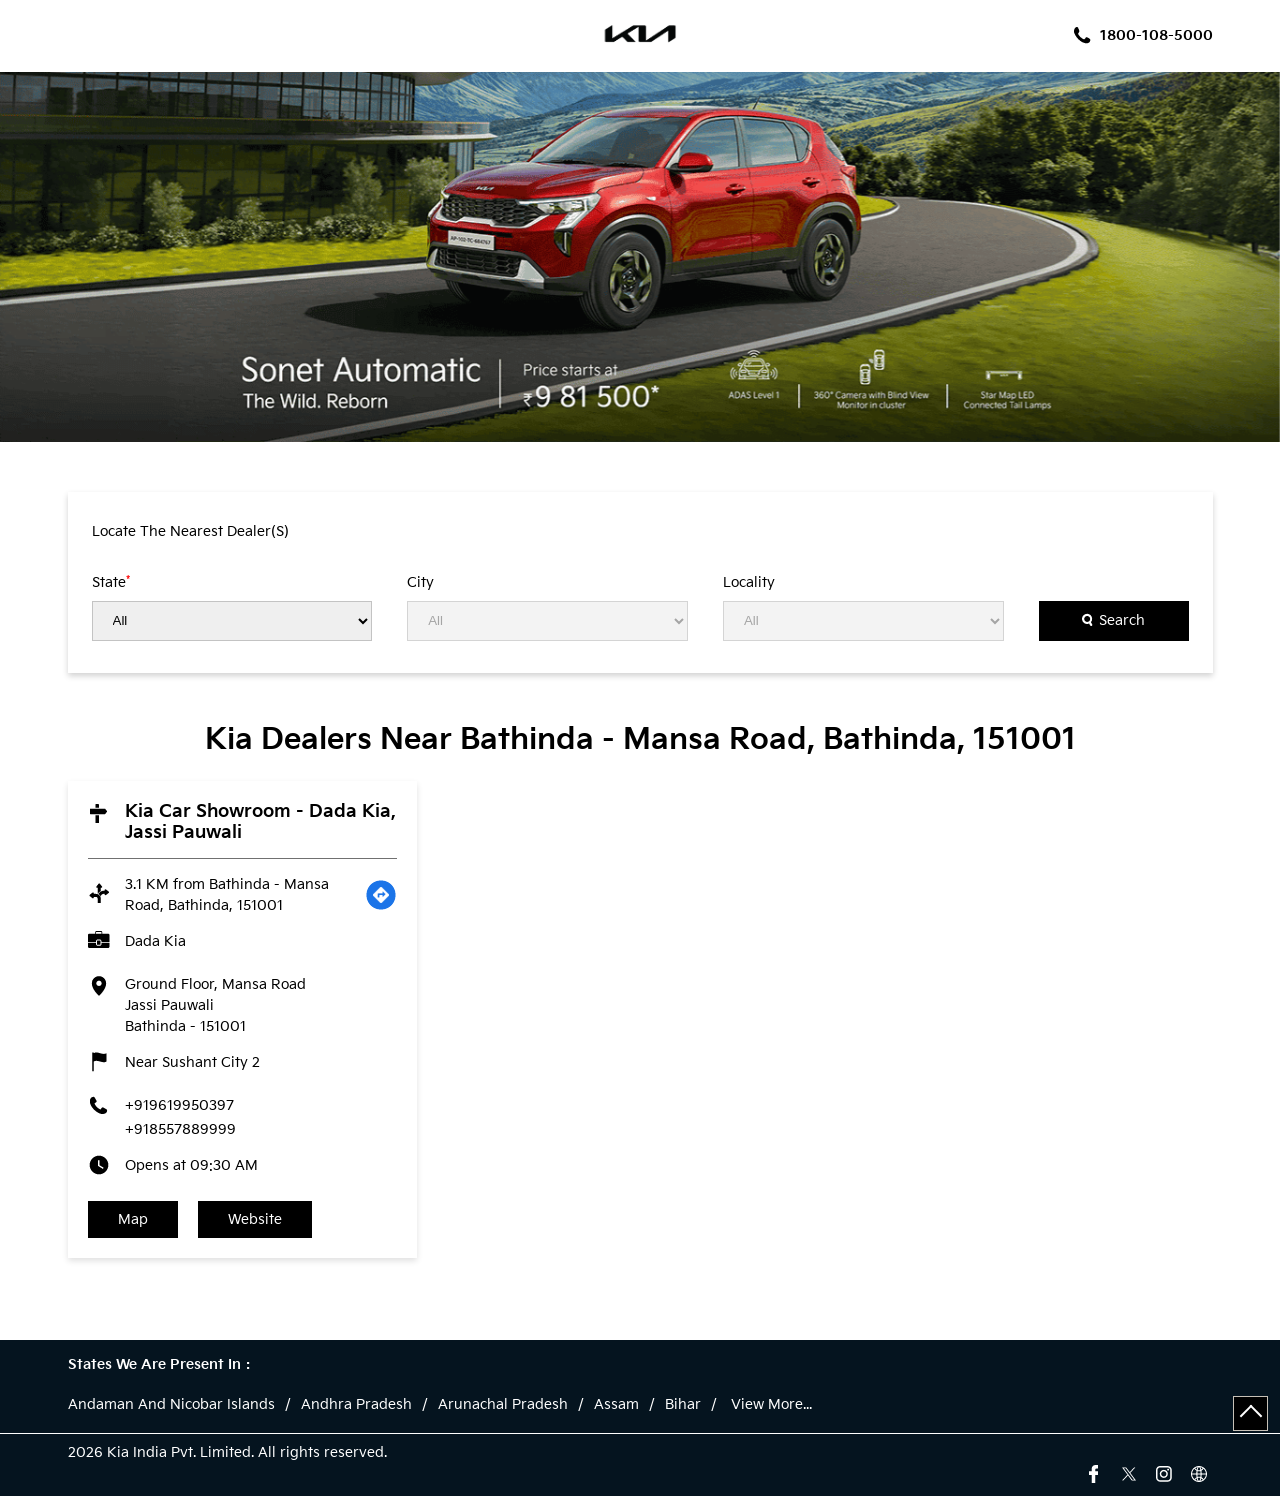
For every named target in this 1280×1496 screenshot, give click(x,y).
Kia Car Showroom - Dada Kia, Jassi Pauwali (260, 822)
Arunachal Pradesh (503, 1405)
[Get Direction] (381, 895)
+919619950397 (179, 1105)
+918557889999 (180, 1129)
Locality (749, 583)
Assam (616, 1405)
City (420, 583)
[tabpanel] (640, 257)
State (111, 582)
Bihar (683, 1405)
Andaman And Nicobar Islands (171, 1405)
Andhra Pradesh (356, 1405)
